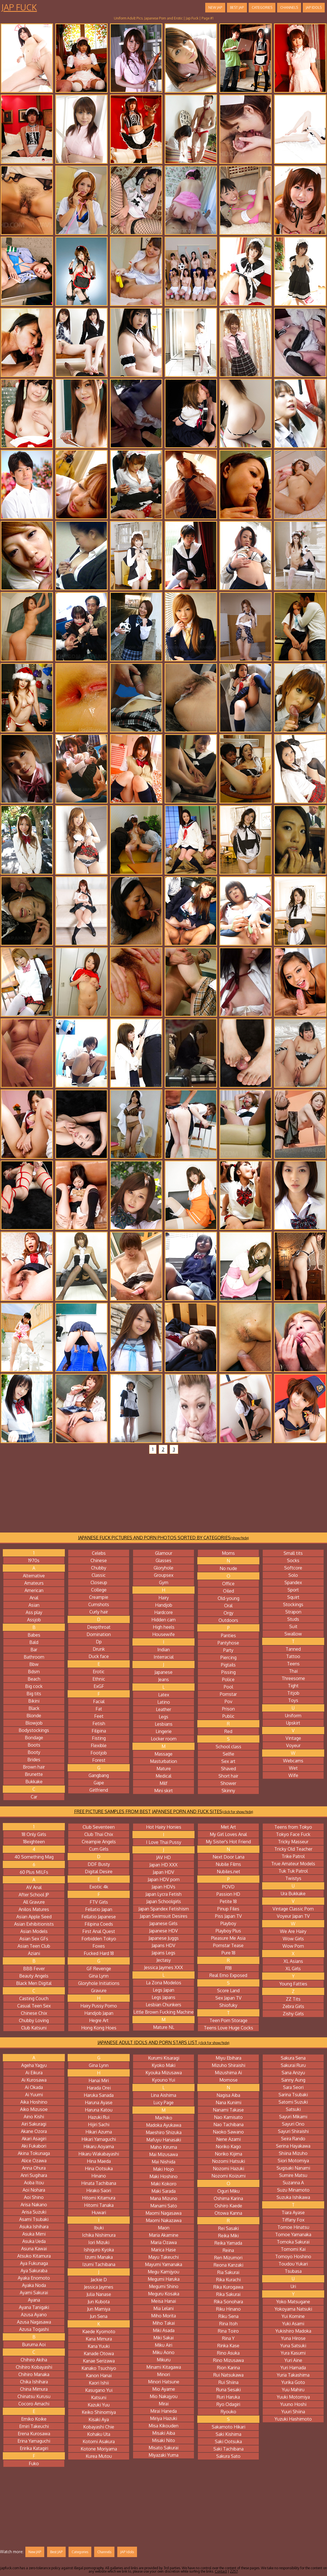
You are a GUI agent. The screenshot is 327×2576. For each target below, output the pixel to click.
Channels (289, 7)
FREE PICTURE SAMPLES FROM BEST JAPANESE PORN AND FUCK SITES (163, 1811)
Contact (221, 2571)
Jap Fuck (19, 7)
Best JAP (237, 7)
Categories (262, 7)
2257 (234, 2571)
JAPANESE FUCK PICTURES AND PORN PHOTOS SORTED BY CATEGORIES (163, 1537)
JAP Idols (314, 7)
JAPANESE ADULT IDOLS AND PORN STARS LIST (163, 2042)
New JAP (215, 7)
